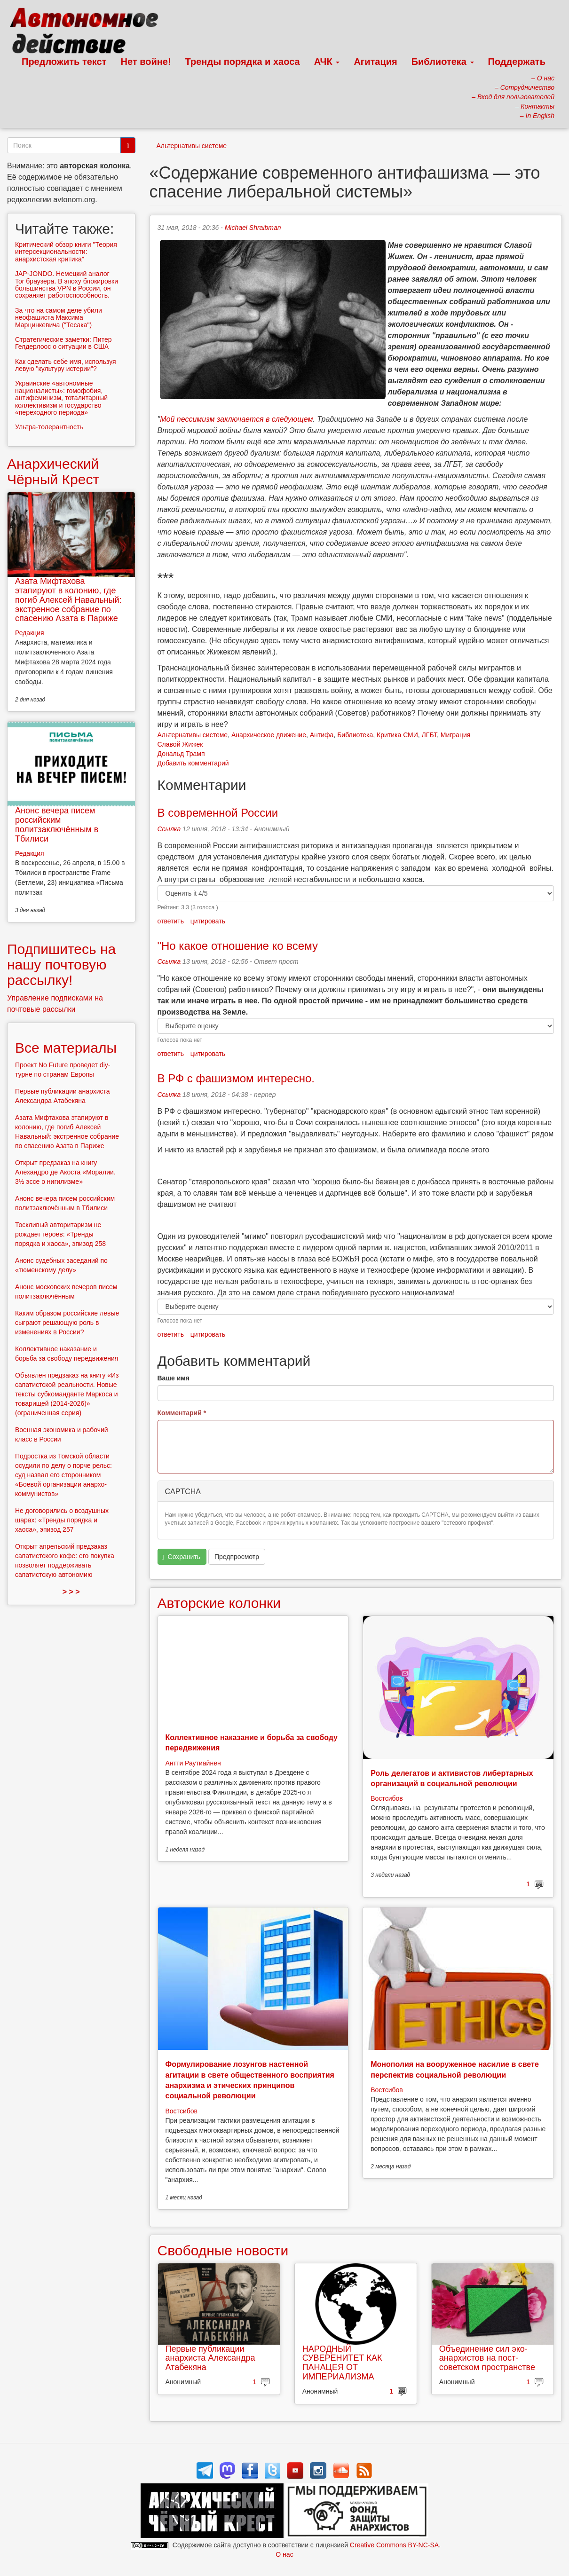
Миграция (456, 735)
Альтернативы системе (192, 146)
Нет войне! (146, 61)
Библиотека (442, 61)
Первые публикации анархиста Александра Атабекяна (210, 2358)
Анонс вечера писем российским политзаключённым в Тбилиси (56, 824)
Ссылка (169, 829)
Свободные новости (223, 2250)
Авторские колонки (219, 1603)
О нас (284, 2554)
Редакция (29, 633)
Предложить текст (64, 61)
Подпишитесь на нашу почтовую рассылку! (61, 964)
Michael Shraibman (253, 227)
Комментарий (182, 1413)
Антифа (322, 735)
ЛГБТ (429, 735)
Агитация (375, 61)
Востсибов (387, 1798)
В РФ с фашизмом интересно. (236, 1078)
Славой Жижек (180, 744)
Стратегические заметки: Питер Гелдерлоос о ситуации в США (63, 343)
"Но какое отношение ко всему (238, 945)
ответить (171, 921)
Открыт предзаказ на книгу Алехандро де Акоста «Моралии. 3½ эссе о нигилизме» (65, 1172)
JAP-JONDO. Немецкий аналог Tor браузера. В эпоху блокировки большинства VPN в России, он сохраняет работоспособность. (66, 284)
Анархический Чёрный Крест (53, 471)
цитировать (207, 921)
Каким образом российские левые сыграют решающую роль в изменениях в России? (67, 1322)
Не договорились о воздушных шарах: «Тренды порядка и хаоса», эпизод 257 (62, 1520)
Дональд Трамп (181, 753)
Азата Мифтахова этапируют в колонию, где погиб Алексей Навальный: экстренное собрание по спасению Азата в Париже (68, 599)
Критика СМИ (397, 735)
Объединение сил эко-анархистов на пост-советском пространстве (487, 2358)
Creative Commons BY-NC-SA (394, 2545)
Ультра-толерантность (49, 427)
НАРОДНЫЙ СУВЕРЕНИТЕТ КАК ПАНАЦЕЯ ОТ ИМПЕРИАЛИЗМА (342, 2362)
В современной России (218, 812)
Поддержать (516, 61)
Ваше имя (174, 1378)
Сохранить (181, 1557)
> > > (71, 1592)
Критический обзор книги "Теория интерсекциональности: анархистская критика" (66, 252)
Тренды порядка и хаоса (242, 61)
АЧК (327, 61)
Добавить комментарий (193, 763)
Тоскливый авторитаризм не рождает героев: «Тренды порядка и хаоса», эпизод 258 (60, 1234)
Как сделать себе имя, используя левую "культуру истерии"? (65, 365)
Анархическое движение (268, 735)
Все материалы (66, 1048)
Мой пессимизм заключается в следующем (236, 419)
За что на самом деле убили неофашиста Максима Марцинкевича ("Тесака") (58, 318)
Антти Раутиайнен (193, 1763)
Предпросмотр (236, 1556)
